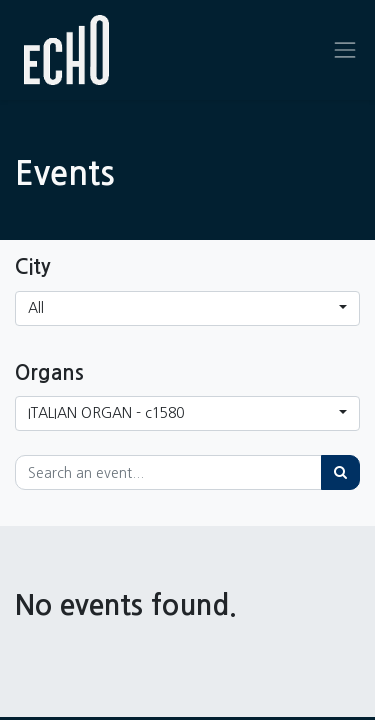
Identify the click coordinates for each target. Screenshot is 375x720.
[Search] (340, 472)
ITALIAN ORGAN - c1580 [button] (106, 413)
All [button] (36, 308)
